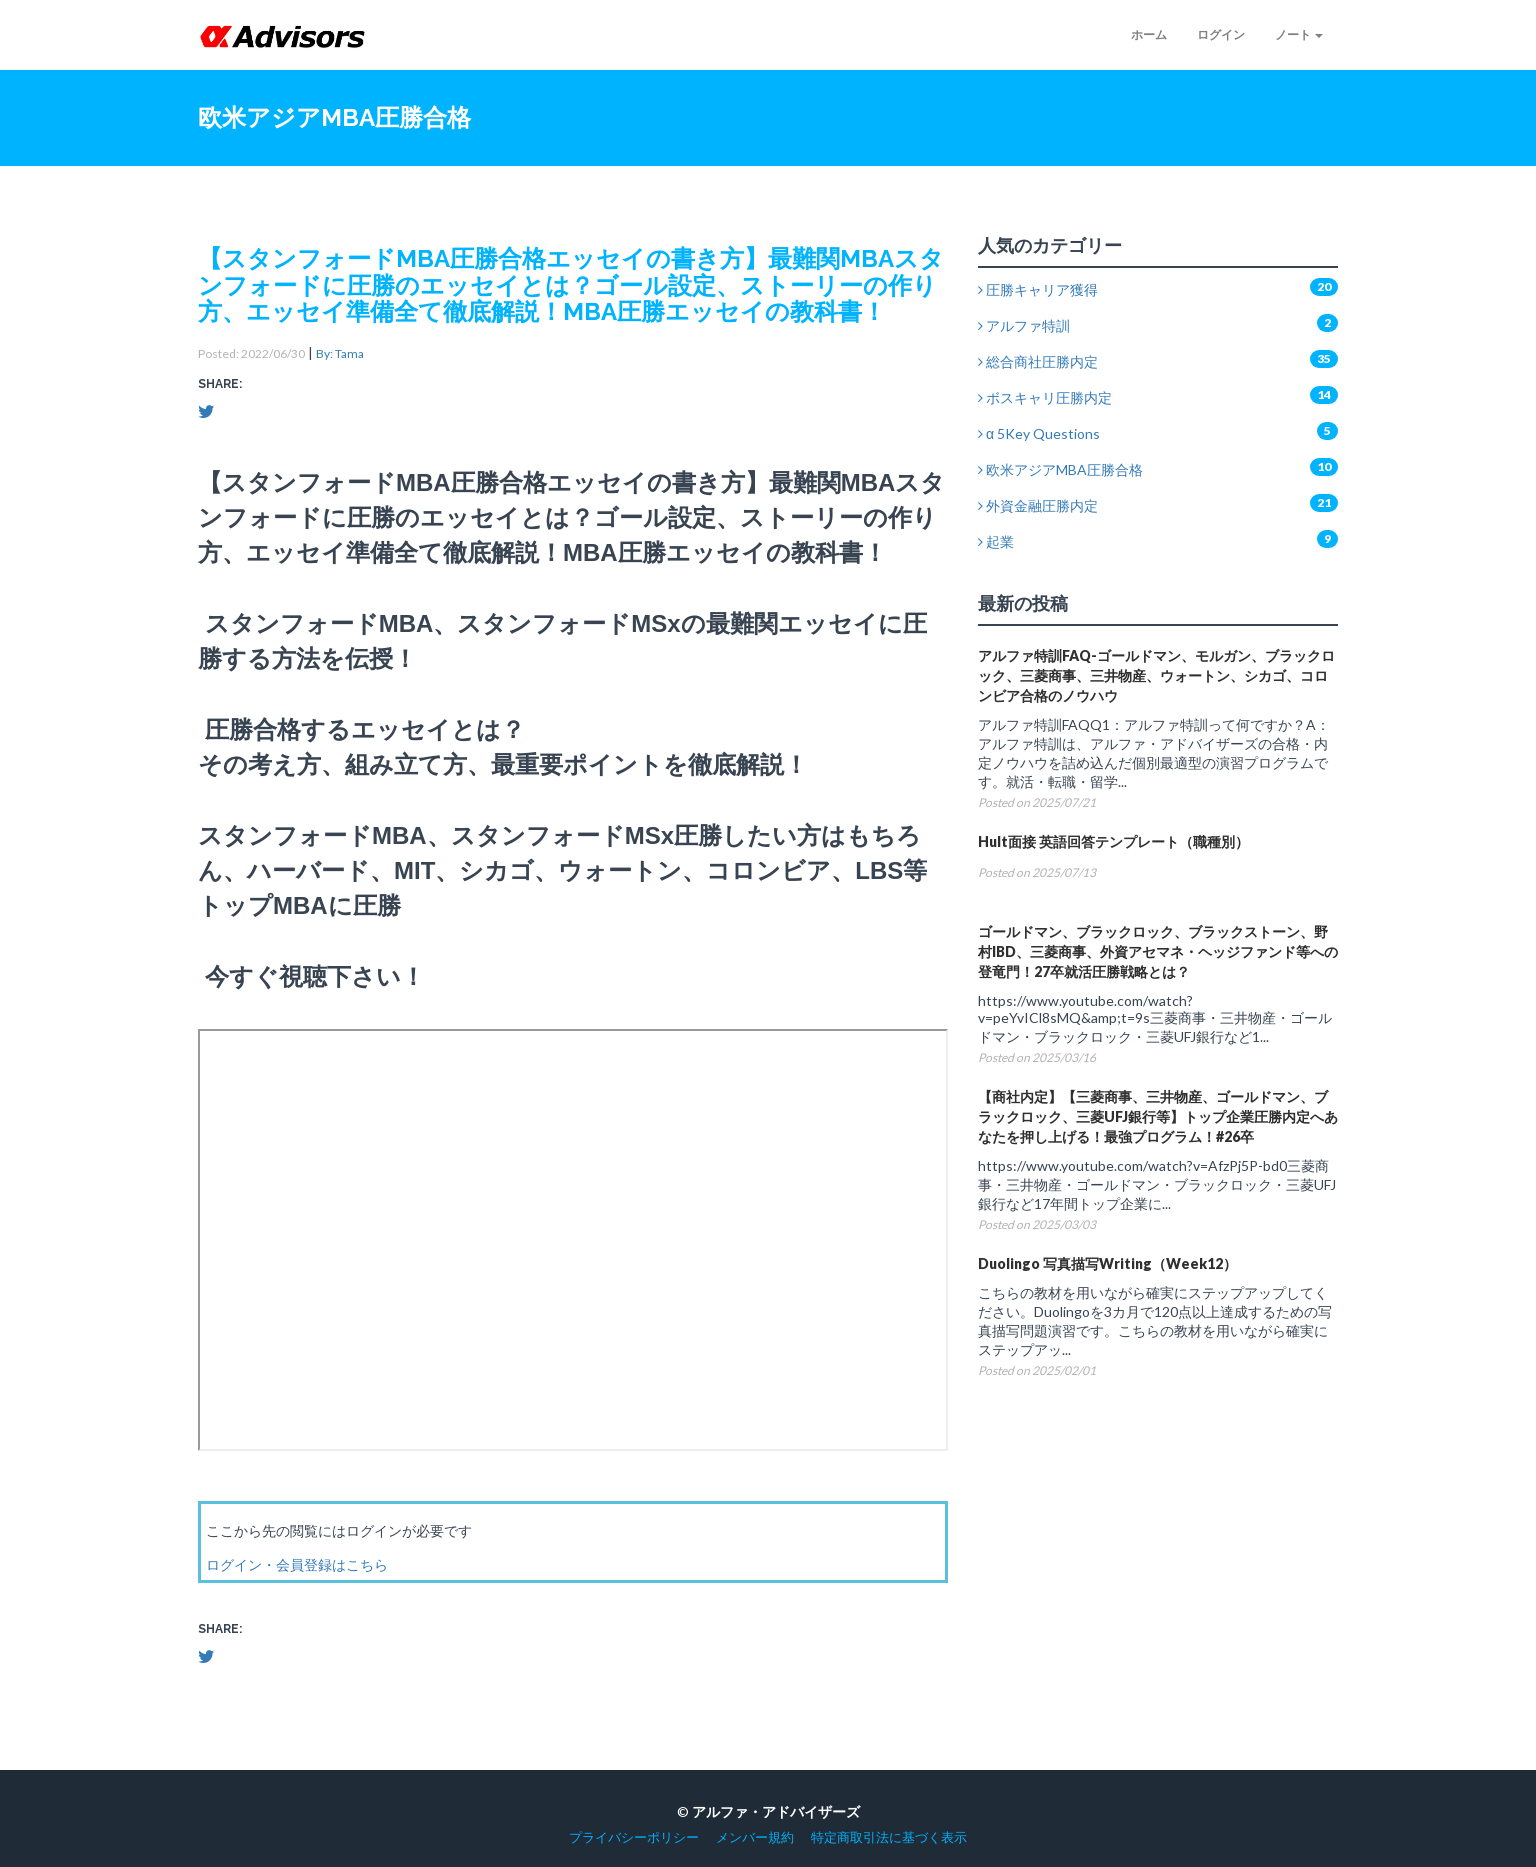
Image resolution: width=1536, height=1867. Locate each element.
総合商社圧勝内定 (1038, 361)
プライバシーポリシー (634, 1837)
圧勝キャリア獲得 (1038, 289)
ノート (1299, 34)
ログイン (1221, 34)
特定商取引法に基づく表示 (889, 1837)
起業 (996, 541)
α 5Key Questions (1039, 433)
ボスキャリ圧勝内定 (1045, 397)
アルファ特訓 (1024, 325)
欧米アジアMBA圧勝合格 (1060, 469)
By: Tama (340, 353)
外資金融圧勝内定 (1038, 505)
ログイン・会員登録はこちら (297, 1564)
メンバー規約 (755, 1837)
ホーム (1149, 34)
